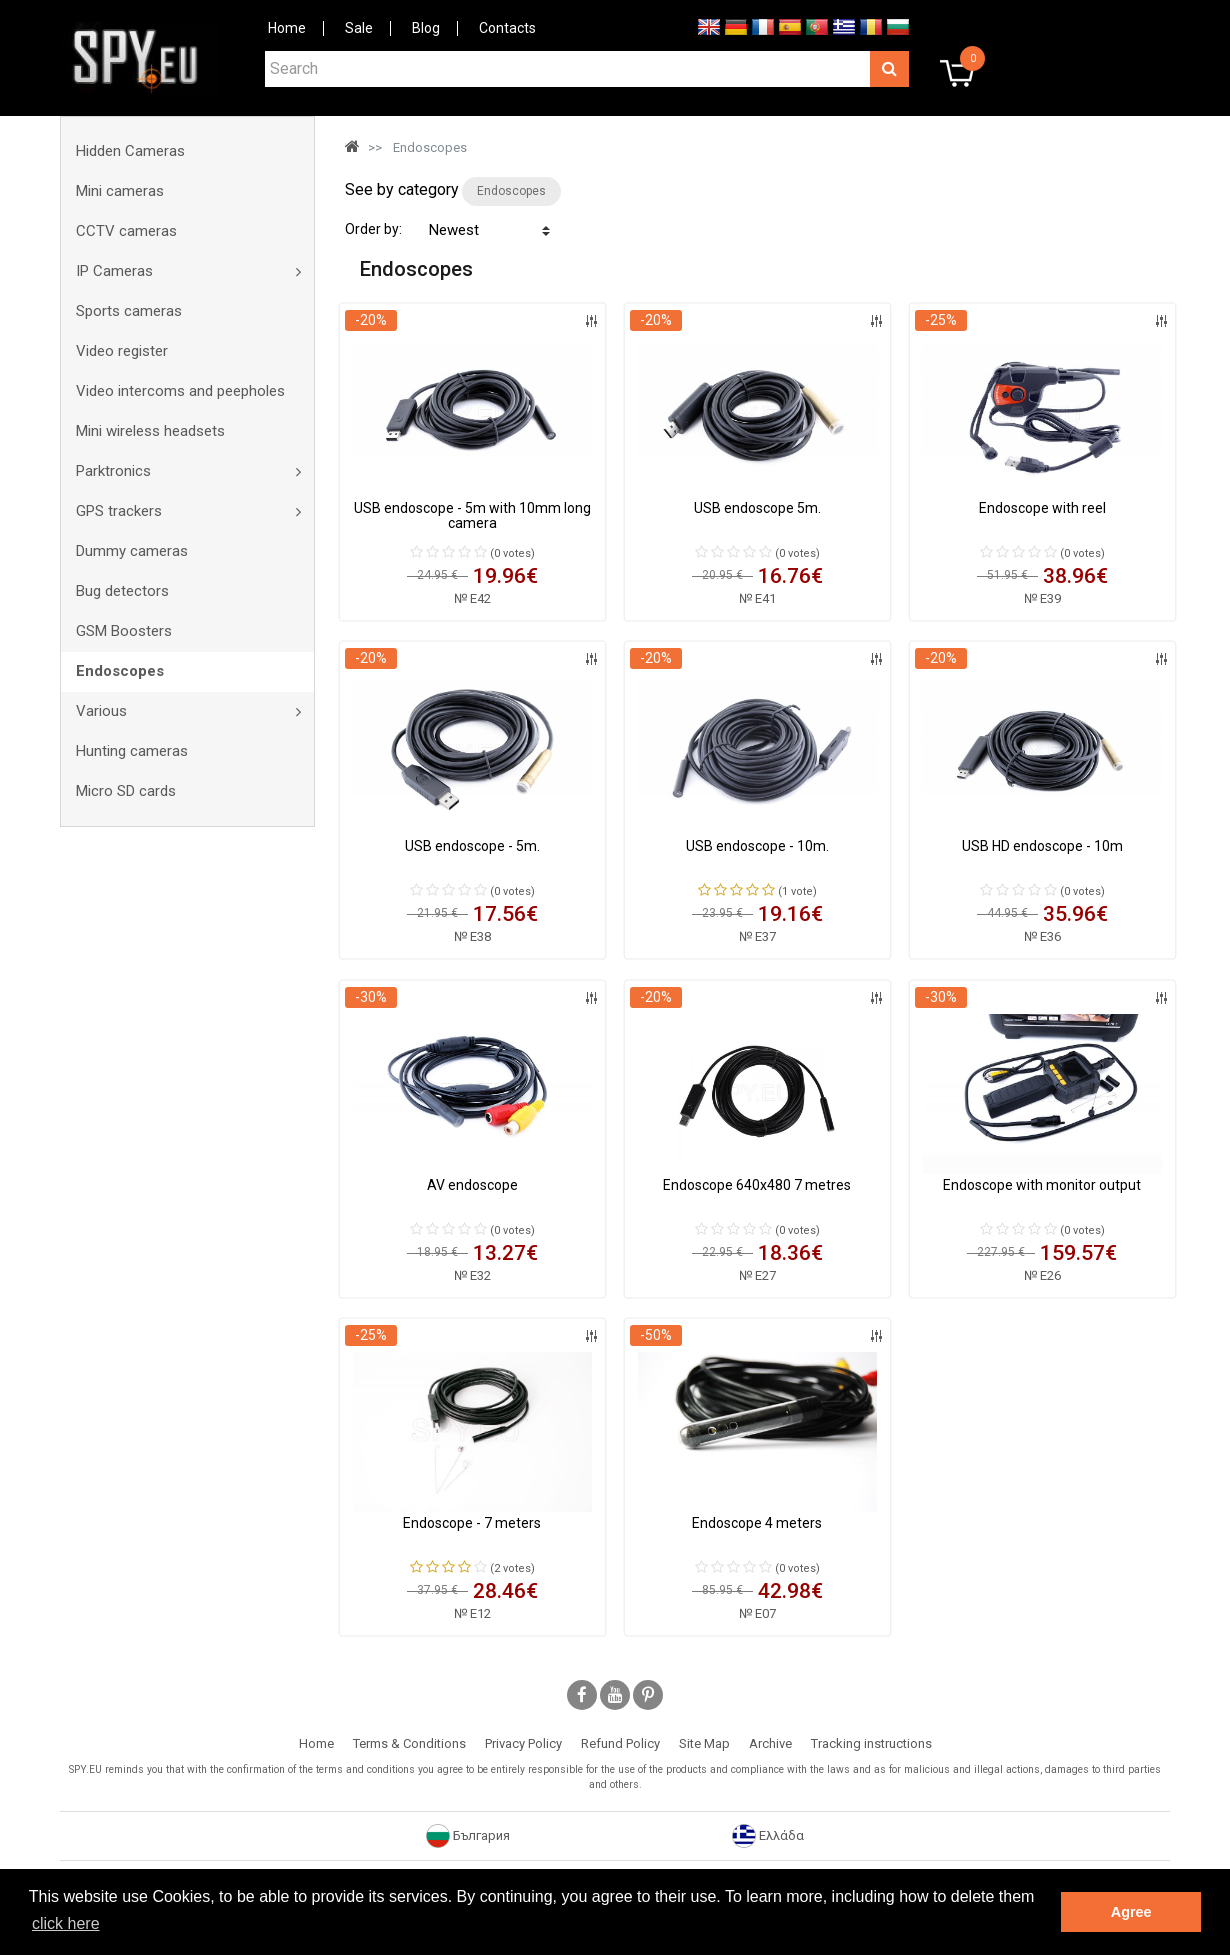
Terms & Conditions (409, 1743)
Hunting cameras (132, 751)
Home (287, 28)
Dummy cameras (132, 551)
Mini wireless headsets (150, 431)
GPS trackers (119, 511)
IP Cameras (114, 271)
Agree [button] (1131, 1912)
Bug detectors (122, 591)
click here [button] (66, 1923)
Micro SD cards (126, 791)
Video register (122, 351)
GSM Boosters (124, 631)
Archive (770, 1743)
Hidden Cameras (130, 151)
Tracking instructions (871, 1743)
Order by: (373, 229)
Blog (426, 28)
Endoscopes (120, 671)
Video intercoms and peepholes (180, 391)
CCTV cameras (126, 231)
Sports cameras (129, 311)
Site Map (704, 1743)
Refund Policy (620, 1743)
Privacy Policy (523, 1743)
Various (101, 711)
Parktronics (113, 471)
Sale (359, 28)
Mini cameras (120, 191)
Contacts (507, 28)
